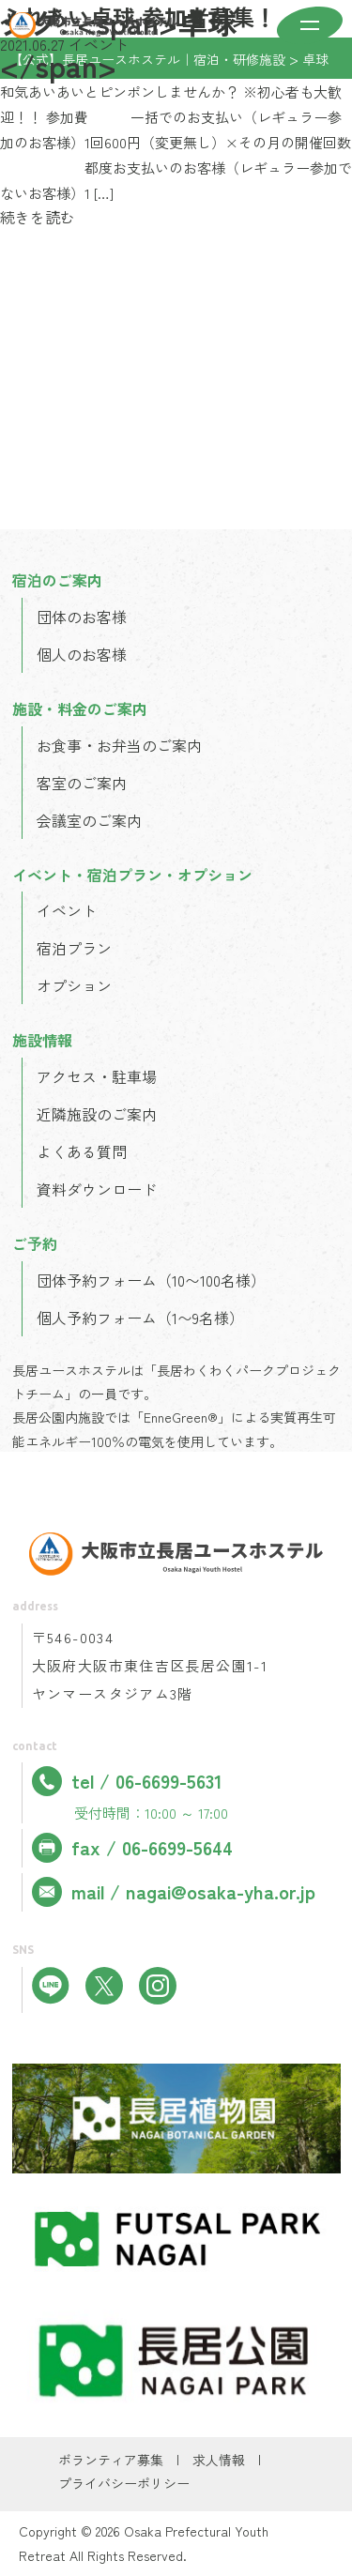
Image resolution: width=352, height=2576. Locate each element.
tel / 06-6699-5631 (127, 1781)
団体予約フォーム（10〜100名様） (151, 1280)
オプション (74, 985)
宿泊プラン (74, 948)
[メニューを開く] (310, 27)
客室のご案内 (82, 782)
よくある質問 (82, 1151)
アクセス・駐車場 (97, 1076)
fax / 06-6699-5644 (132, 1848)
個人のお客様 (82, 654)
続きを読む (37, 217)
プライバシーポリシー (124, 2483)
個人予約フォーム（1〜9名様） (140, 1317)
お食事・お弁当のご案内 (119, 745)
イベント (67, 910)
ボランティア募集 (110, 2459)
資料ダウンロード (97, 1189)
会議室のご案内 (89, 820)
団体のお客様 (82, 616)
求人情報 (218, 2459)
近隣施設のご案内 (97, 1114)
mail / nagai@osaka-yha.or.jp (173, 1892)
